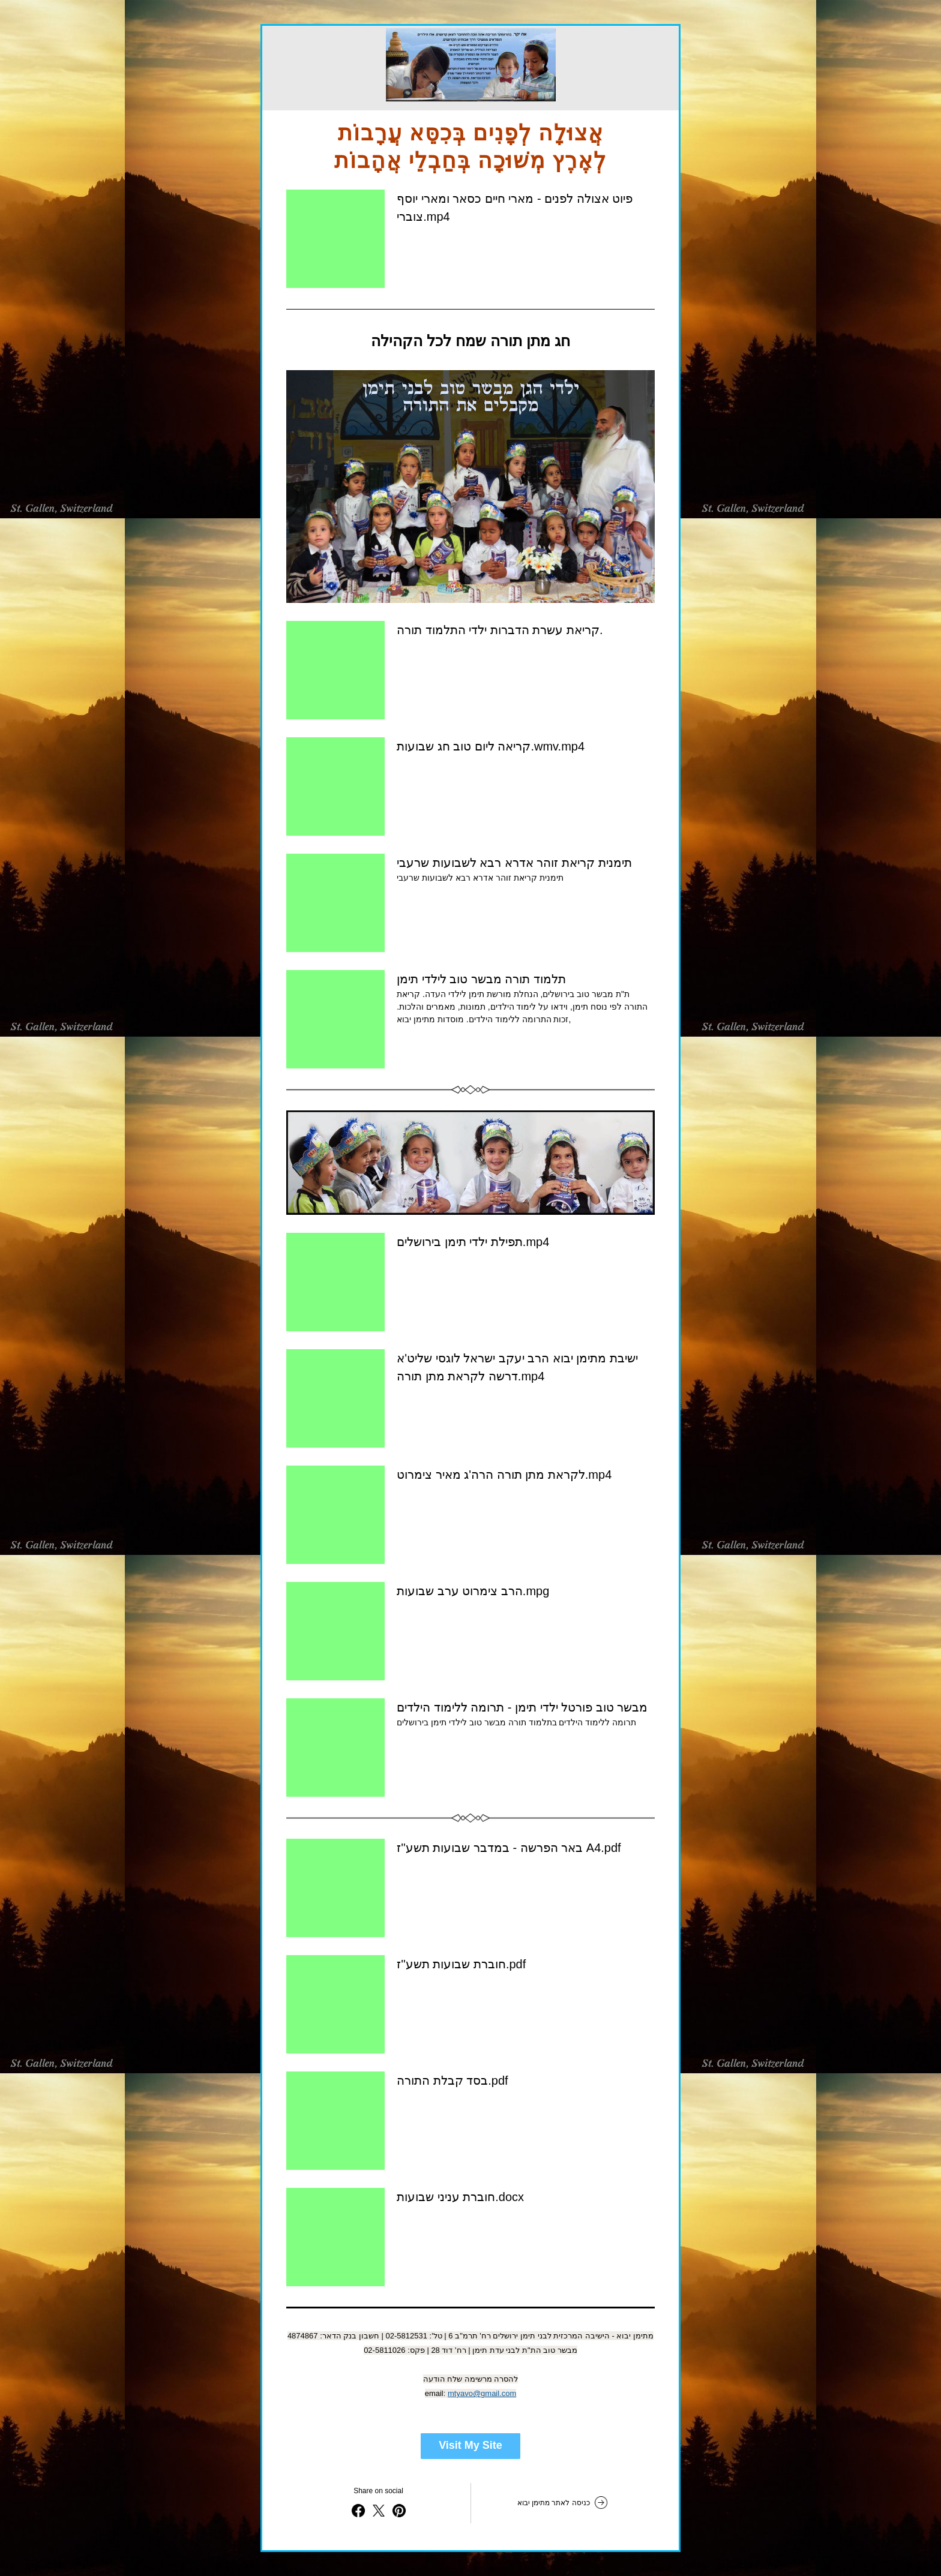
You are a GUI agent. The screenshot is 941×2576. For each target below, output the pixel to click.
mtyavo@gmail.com (482, 2393)
